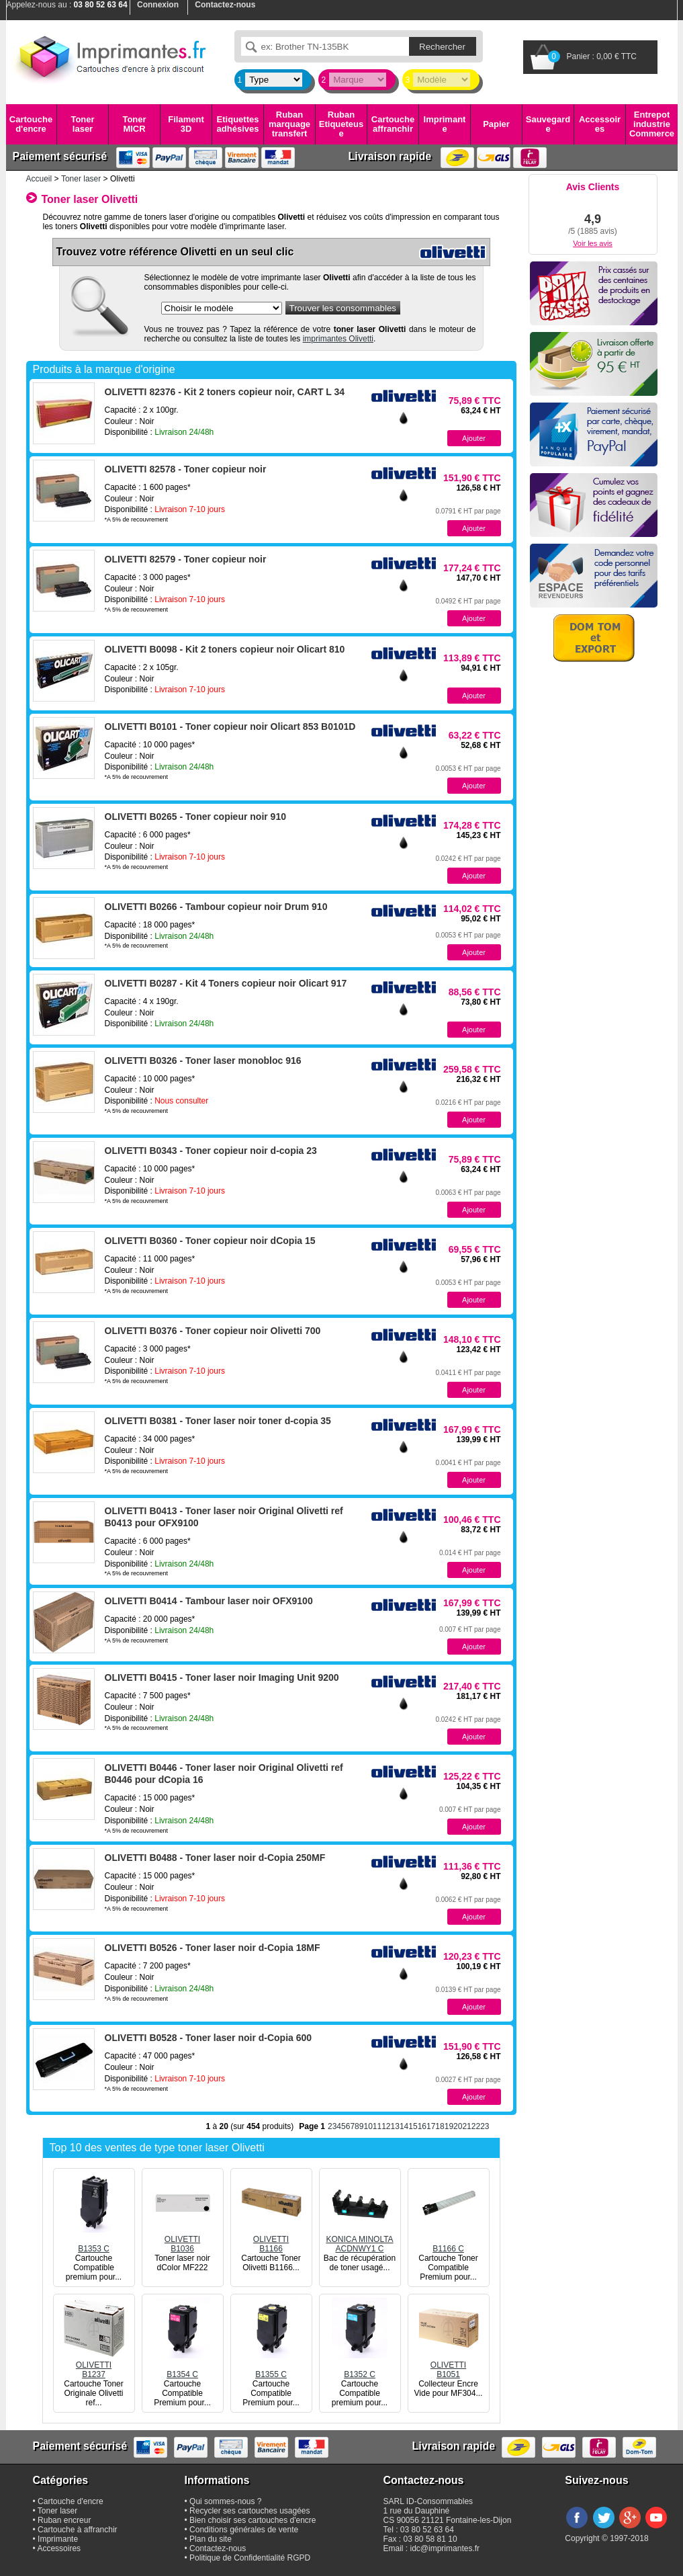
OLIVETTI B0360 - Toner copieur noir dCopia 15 (210, 1240)
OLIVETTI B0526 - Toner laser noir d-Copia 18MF (212, 1947)
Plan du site (210, 2539)
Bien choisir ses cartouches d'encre (252, 2520)
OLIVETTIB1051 (448, 2365)
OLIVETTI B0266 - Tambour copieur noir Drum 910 (216, 906)
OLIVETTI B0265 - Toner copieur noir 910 (195, 816)
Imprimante (445, 124)
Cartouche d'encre (30, 124)
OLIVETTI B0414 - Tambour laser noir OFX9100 (209, 1600)
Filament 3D (185, 124)
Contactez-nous (217, 2548)
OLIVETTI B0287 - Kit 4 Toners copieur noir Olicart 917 (226, 983)
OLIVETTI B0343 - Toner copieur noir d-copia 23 (211, 1150)
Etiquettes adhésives (238, 124)
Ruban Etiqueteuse (341, 124)
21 (466, 2126)
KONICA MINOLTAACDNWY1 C (359, 2239)
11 (377, 2126)
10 (367, 2126)
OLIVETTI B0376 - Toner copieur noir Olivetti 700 (213, 1330)
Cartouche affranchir (392, 124)
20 (457, 2126)
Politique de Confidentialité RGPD (249, 2558)
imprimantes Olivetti (338, 338)
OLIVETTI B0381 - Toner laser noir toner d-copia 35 (218, 1420)
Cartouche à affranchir (78, 2529)
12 (385, 2126)
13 (395, 2126)
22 (475, 2126)
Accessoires (600, 124)
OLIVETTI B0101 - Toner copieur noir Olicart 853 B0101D (230, 726)
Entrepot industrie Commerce (651, 124)
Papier (496, 124)
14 (404, 2126)
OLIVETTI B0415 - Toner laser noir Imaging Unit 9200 (222, 1677)
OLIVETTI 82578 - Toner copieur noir (186, 469)
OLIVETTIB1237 (94, 2365)
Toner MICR (134, 124)
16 (422, 2126)
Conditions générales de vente (243, 2529)
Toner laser (82, 124)
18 (439, 2126)
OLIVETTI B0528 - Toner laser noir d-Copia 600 (208, 2037)
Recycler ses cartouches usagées (249, 2511)
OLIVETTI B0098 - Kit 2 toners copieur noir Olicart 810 (225, 649)
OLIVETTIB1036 (182, 2239)
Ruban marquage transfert (289, 124)
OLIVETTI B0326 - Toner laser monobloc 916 (203, 1060)
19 (449, 2126)
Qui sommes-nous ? (225, 2501)
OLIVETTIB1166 (271, 2239)
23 (484, 2126)
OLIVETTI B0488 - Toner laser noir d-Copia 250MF (215, 1857)
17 (430, 2126)
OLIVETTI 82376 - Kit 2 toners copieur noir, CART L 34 (225, 391)
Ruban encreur (64, 2520)
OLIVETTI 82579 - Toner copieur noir (186, 559)
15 (412, 2126)
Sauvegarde (548, 124)
